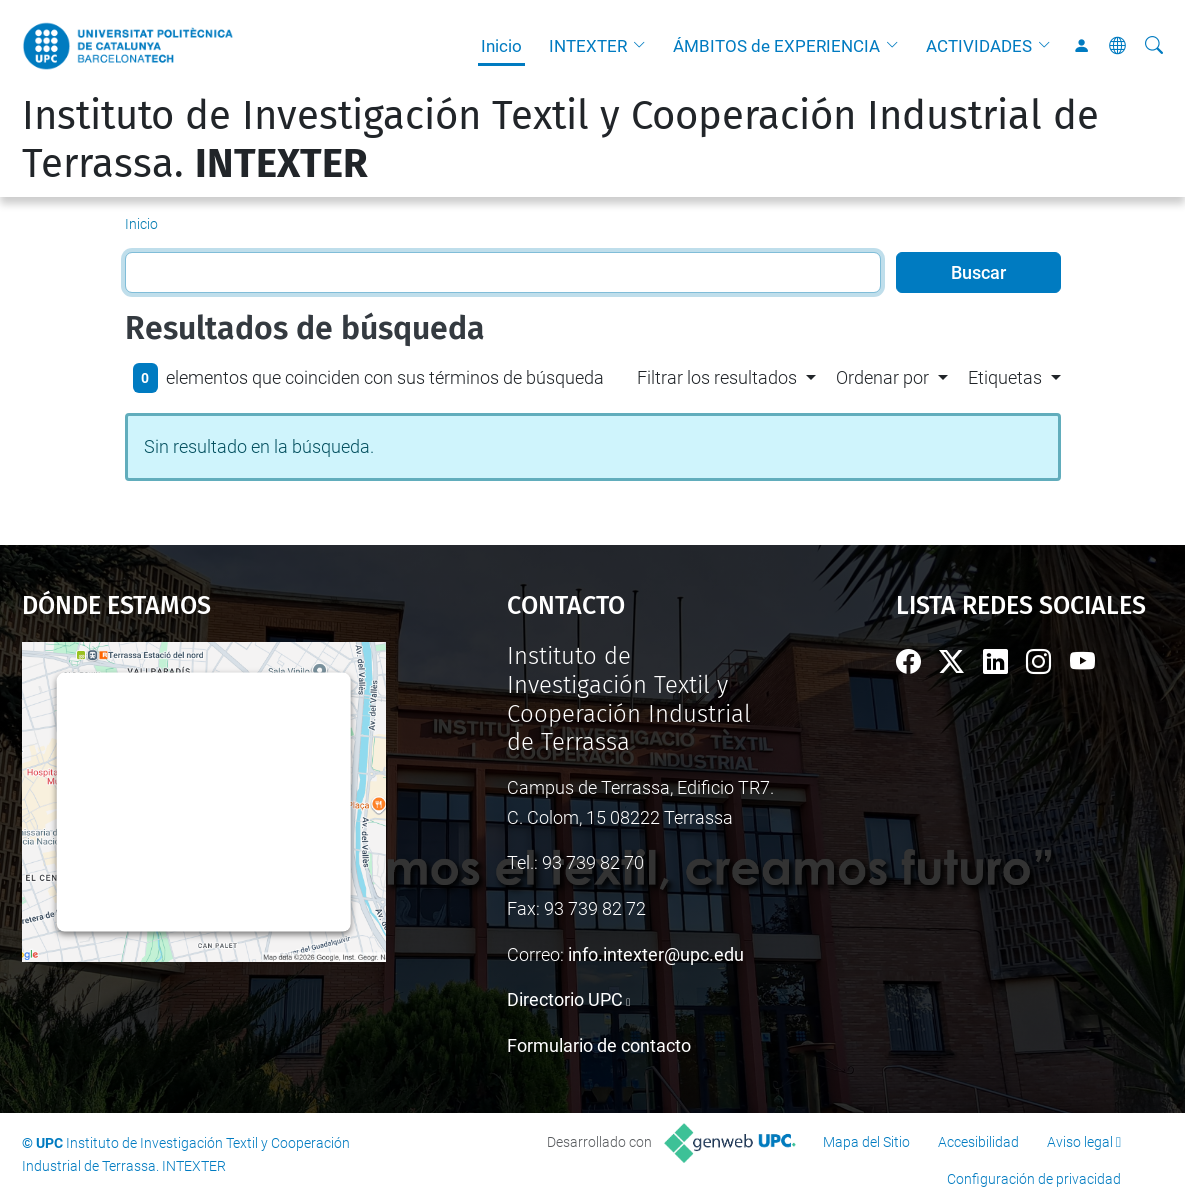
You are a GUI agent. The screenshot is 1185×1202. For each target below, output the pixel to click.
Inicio (501, 46)
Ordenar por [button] (882, 377)
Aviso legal (1080, 1142)
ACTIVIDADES (979, 46)
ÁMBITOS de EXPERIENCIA (776, 46)
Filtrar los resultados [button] (717, 377)
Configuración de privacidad (1034, 1179)
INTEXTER (588, 46)
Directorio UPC (565, 999)
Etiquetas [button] (1005, 377)
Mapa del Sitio (866, 1142)
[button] (644, 46)
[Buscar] (1154, 46)
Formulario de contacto (599, 1045)
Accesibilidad (978, 1142)
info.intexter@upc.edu (656, 954)
